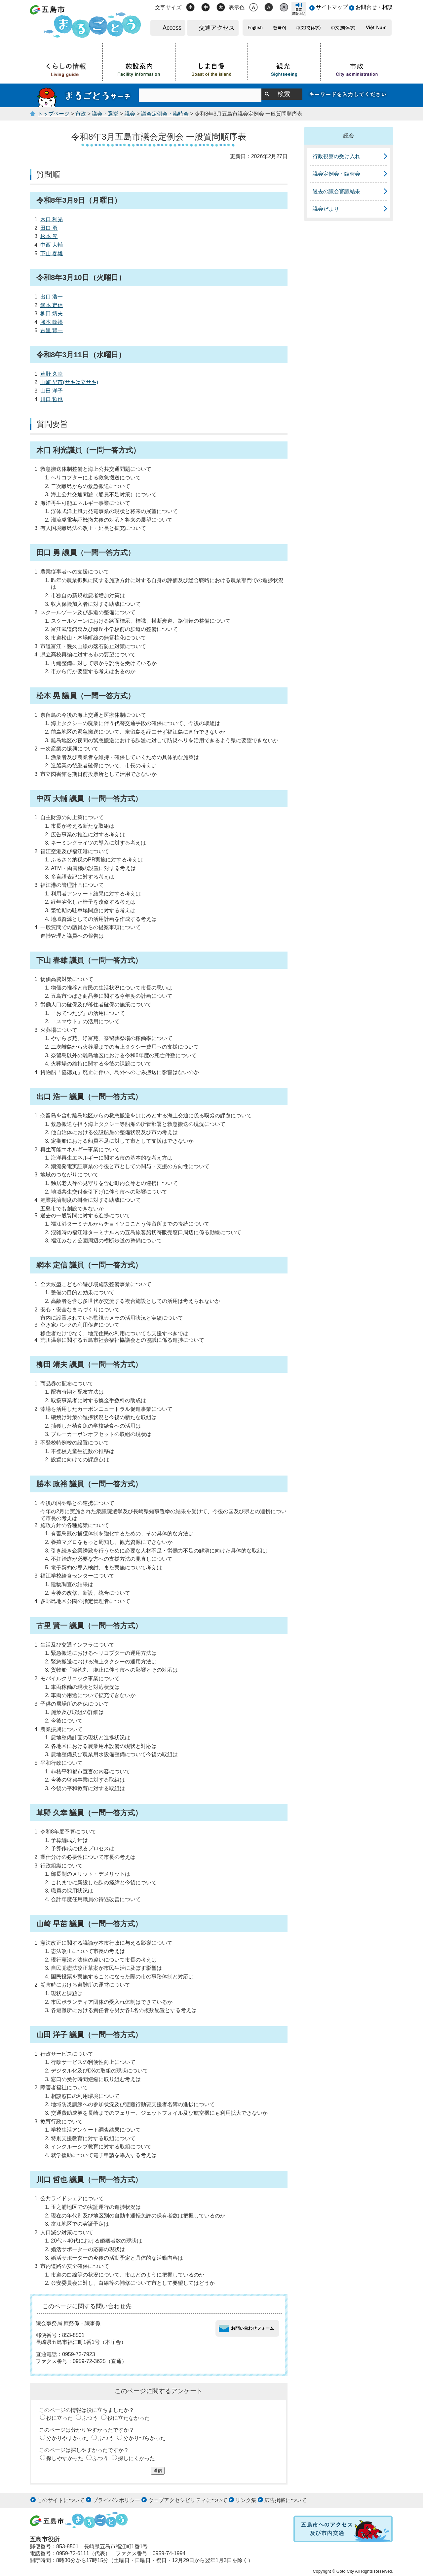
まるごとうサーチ (84, 95)
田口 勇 (49, 228)
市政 (80, 114)
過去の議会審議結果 (336, 191)
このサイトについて (61, 2500)
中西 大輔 (51, 245)
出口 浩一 (51, 296)
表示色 (237, 7)
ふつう (90, 2418)
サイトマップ (332, 7)
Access (172, 27)
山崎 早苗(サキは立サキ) (69, 382)
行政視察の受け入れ (336, 156)
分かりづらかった (144, 2438)
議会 (130, 114)
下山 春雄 (51, 253)
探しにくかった (136, 2458)
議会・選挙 (105, 114)
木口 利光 (51, 219)
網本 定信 (51, 305)
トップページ (53, 114)
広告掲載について (285, 2500)
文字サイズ (168, 7)
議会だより (326, 209)
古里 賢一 (51, 330)
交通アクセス (217, 27)
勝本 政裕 (51, 322)
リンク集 (245, 2500)
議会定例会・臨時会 (165, 114)
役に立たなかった (128, 2418)
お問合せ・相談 (374, 7)
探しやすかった (64, 2458)
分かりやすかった (67, 2438)
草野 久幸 (51, 374)
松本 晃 (49, 236)
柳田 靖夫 (51, 313)
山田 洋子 (51, 391)
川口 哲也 (51, 399)
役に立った (59, 2418)
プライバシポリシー (116, 2500)
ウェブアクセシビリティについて (187, 2500)
